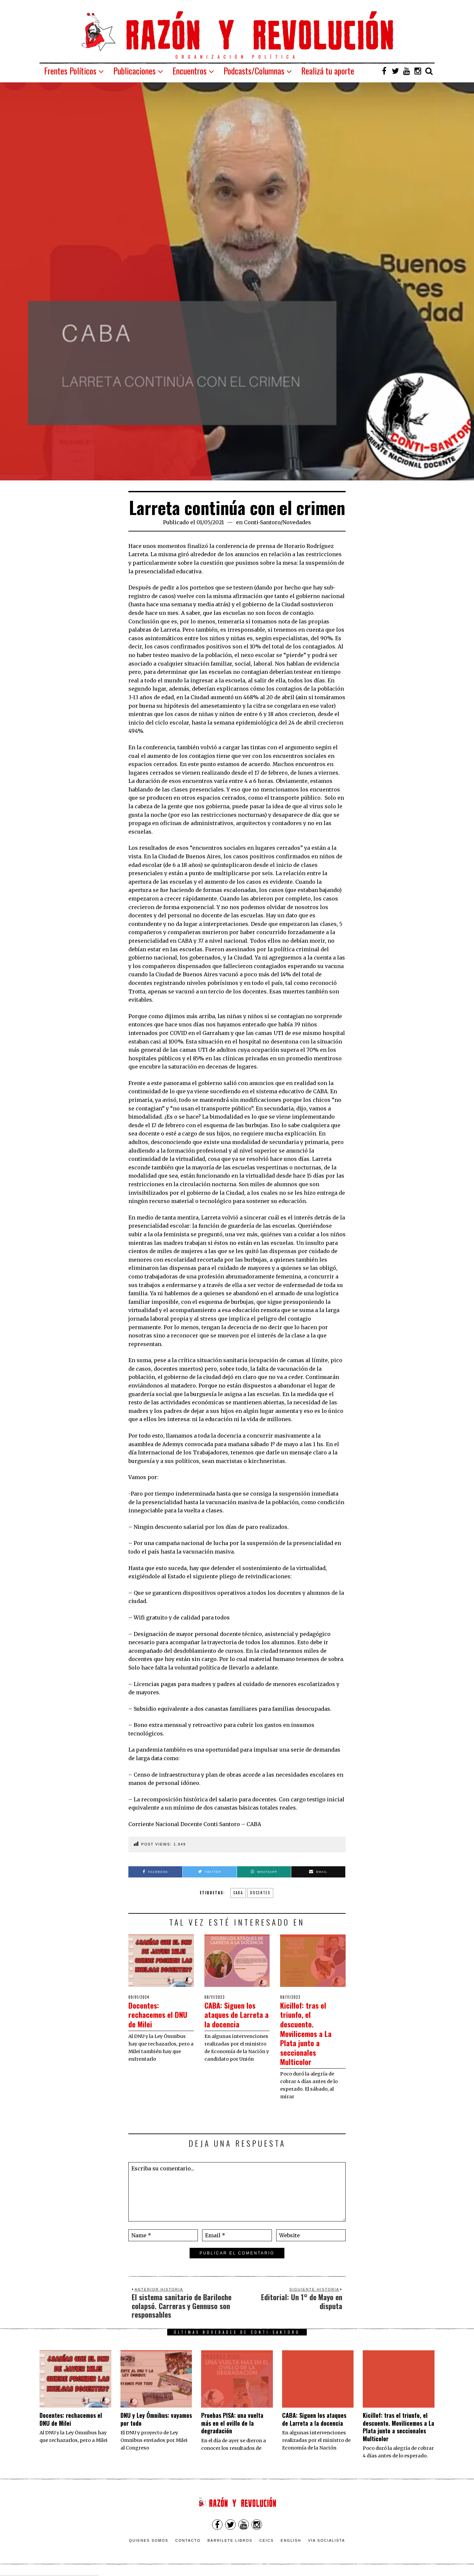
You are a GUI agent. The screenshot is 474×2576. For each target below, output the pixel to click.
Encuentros (189, 70)
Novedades (296, 522)
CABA (238, 1892)
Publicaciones (134, 70)
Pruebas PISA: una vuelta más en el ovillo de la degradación (232, 2423)
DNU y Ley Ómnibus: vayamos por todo (156, 2419)
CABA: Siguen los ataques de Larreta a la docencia (234, 2019)
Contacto (187, 2540)
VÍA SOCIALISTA (326, 2540)
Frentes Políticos (70, 70)
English (291, 2540)
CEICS (266, 2540)
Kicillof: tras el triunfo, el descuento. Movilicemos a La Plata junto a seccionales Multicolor (309, 2033)
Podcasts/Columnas (254, 70)
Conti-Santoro (262, 522)
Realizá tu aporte (327, 70)
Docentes (260, 1892)
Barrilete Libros (229, 2540)
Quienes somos (149, 2540)
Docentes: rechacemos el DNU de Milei (153, 2014)
